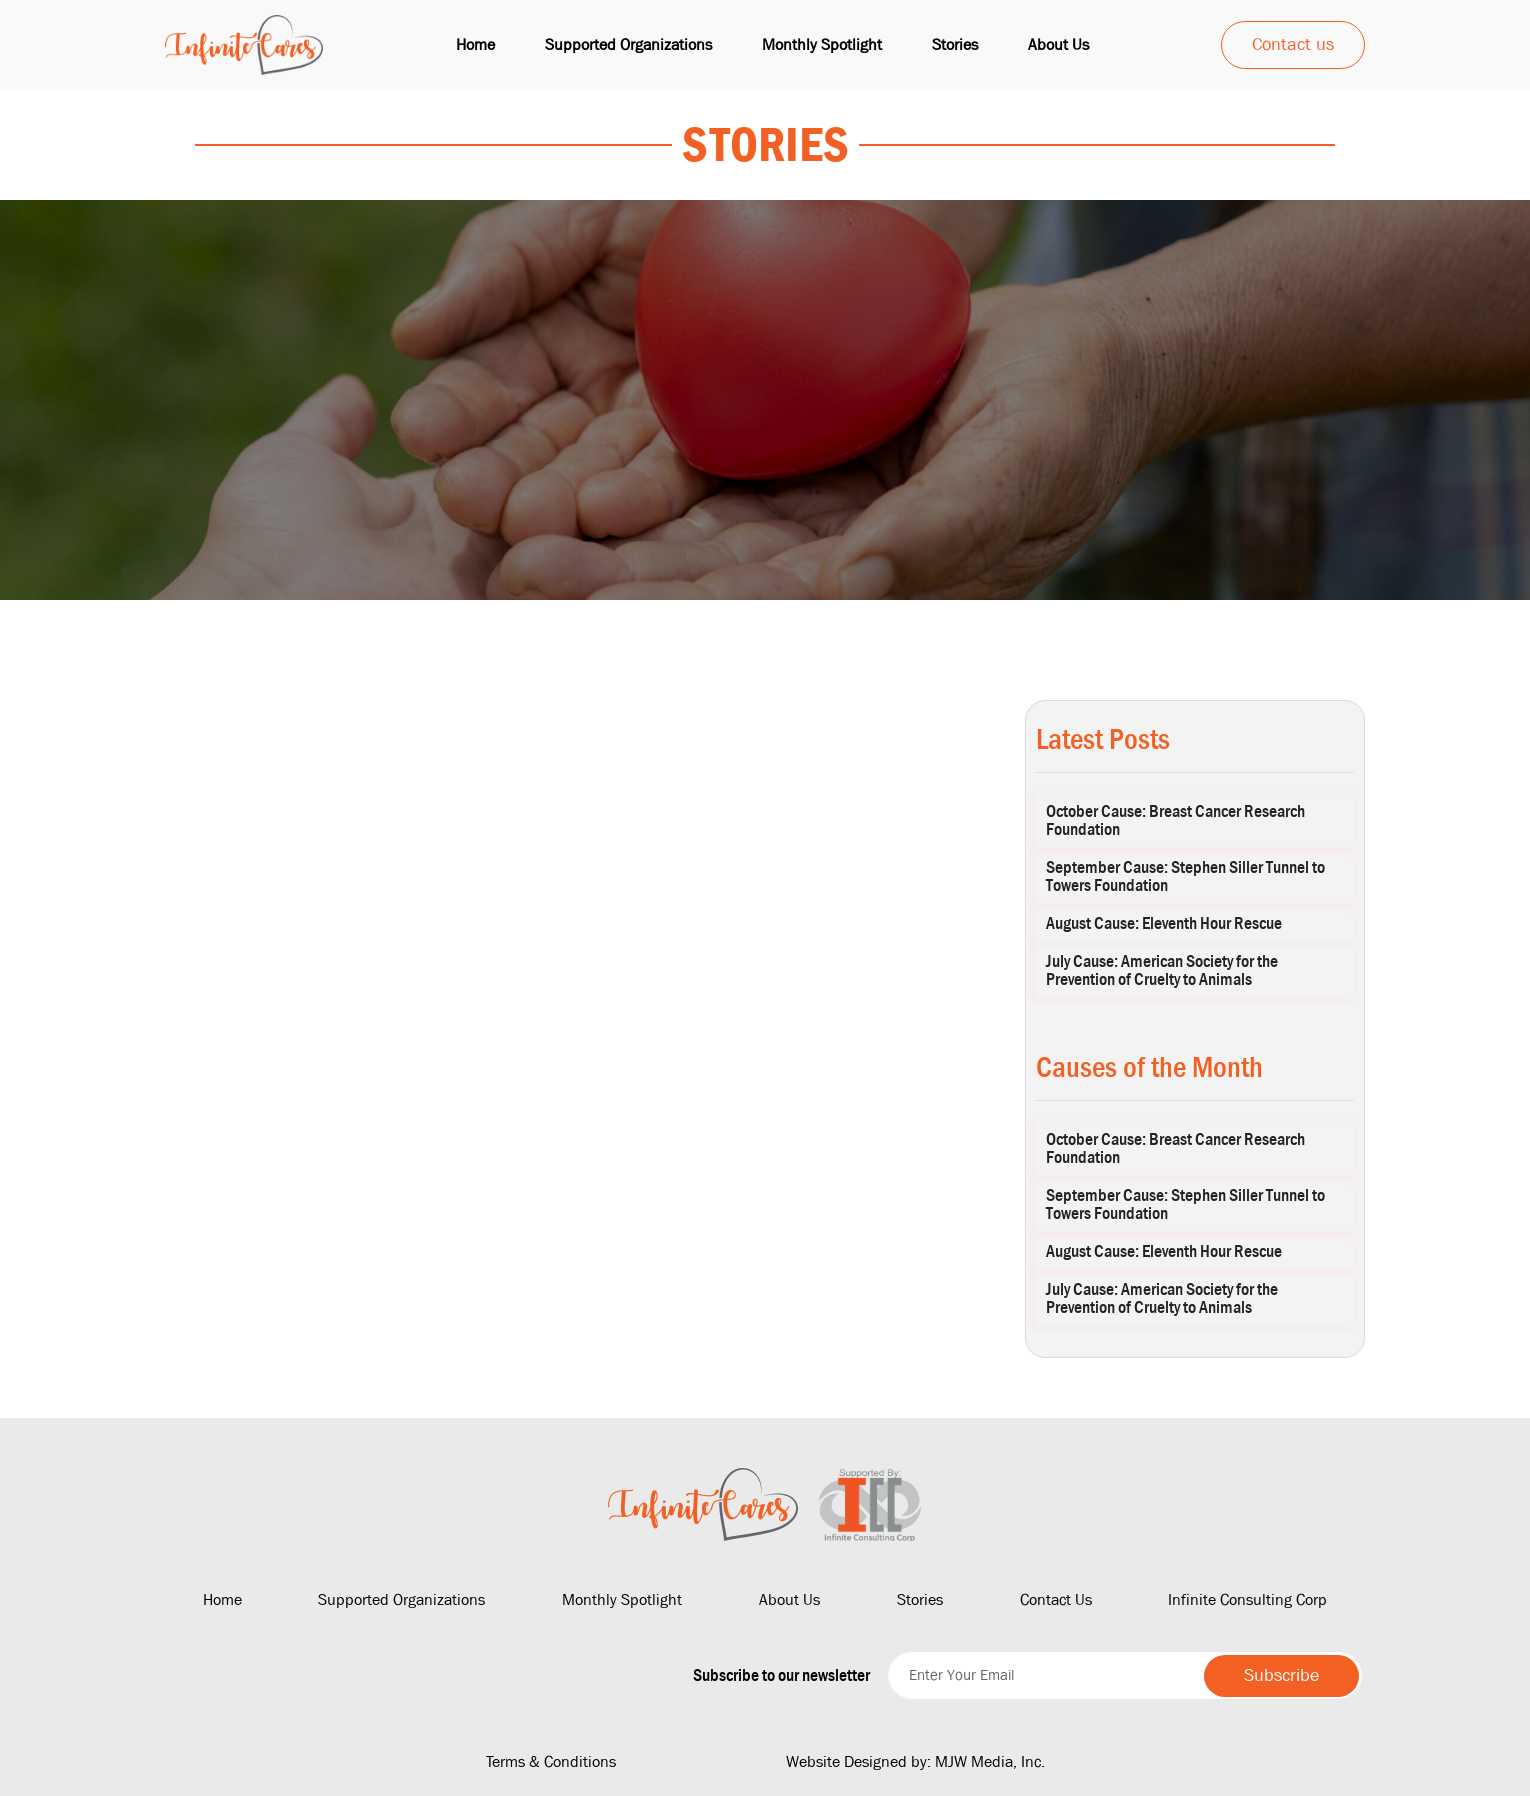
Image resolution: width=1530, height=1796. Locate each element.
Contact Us (1056, 1599)
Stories (955, 44)
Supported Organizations (628, 44)
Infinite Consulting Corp (1247, 1599)
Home (475, 44)
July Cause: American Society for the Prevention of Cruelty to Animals (1162, 970)
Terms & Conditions (551, 1761)
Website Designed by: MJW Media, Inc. (915, 1761)
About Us (789, 1599)
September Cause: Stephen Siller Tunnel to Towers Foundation (1185, 876)
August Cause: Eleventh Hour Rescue (1164, 923)
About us (1058, 44)
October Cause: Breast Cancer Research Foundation (1175, 820)
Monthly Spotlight (822, 44)
